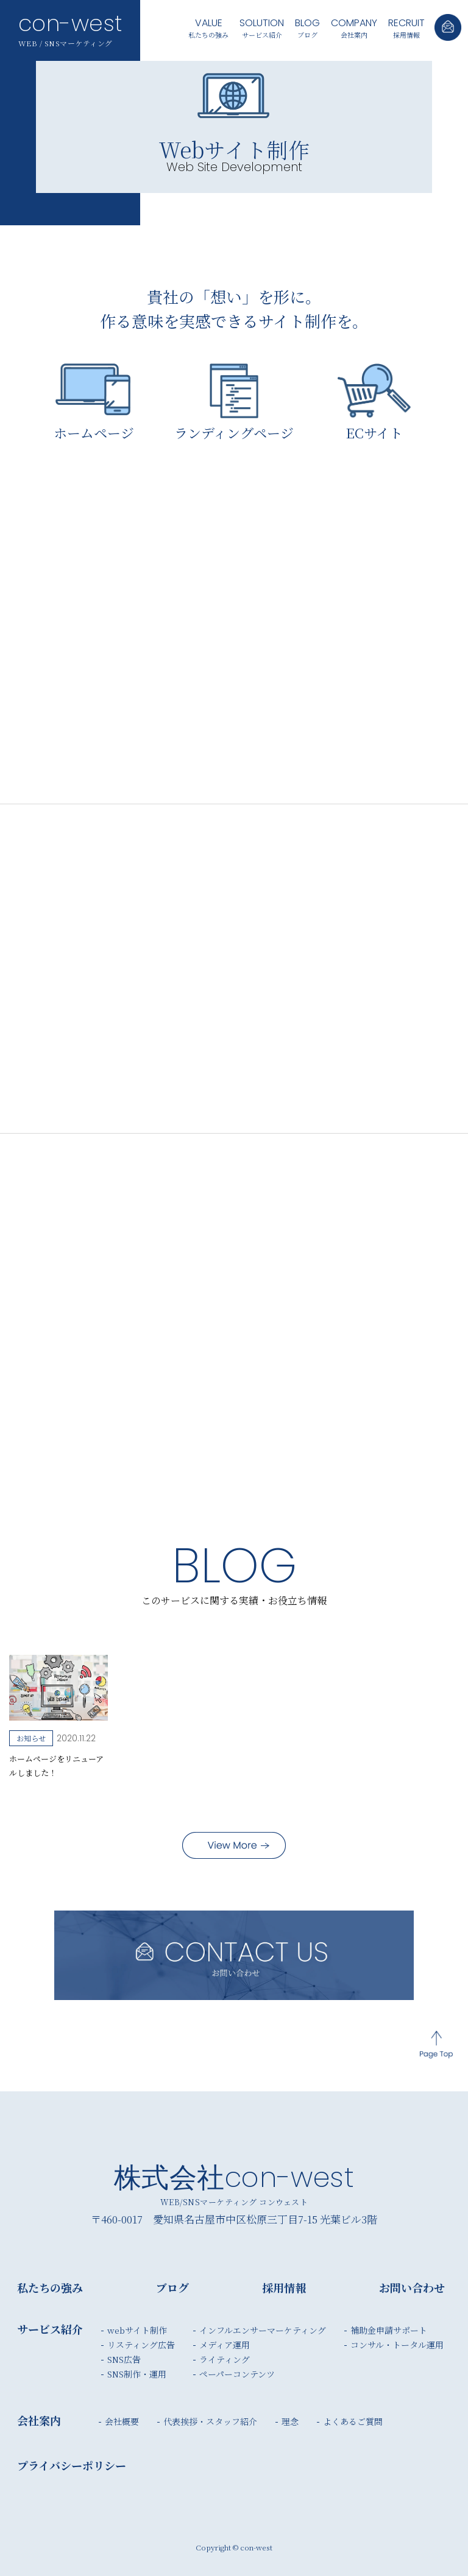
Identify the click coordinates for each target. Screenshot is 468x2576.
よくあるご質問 (353, 2421)
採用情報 (406, 27)
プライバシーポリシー (71, 2465)
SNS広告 (124, 2359)
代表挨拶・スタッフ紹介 (210, 2421)
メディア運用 (224, 2345)
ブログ (307, 27)
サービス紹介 (261, 27)
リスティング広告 (141, 2345)
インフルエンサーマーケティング (262, 2330)
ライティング (224, 2359)
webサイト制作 (137, 2330)
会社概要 (122, 2421)
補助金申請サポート (388, 2330)
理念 (290, 2421)
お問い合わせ (412, 2287)
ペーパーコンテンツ (237, 2374)
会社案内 (354, 27)
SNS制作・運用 (136, 2374)
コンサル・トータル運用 (397, 2345)
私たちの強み (208, 27)
